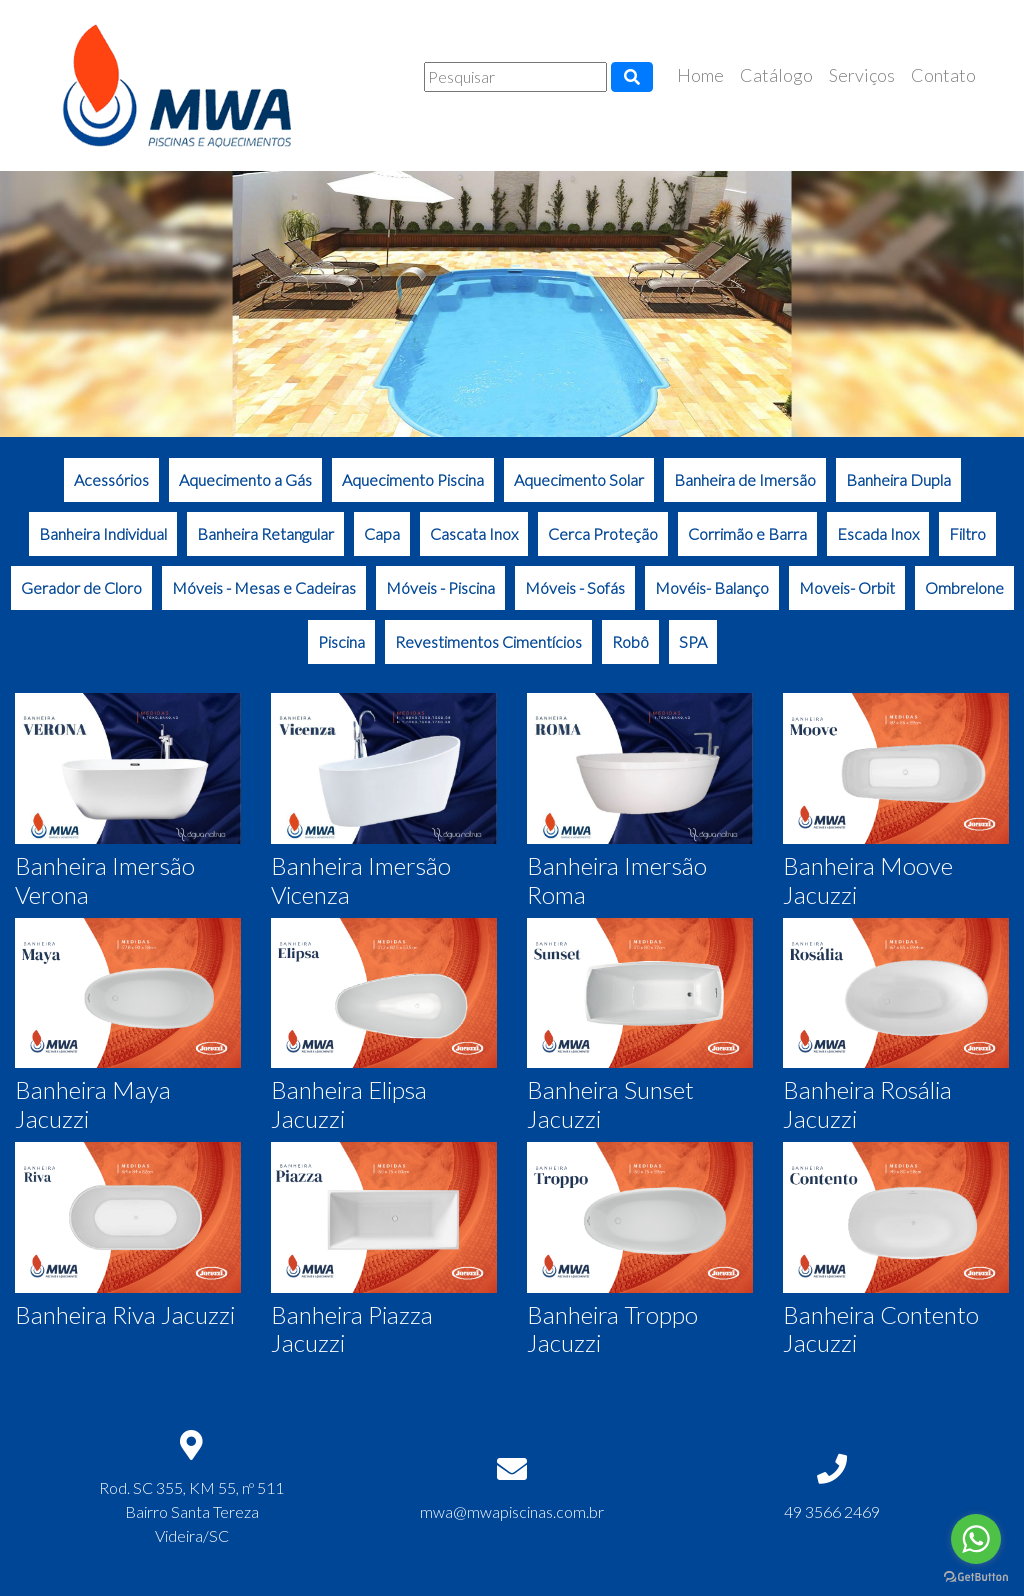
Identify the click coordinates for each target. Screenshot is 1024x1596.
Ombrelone (964, 587)
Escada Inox (878, 533)
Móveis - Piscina (440, 587)
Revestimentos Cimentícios (488, 641)
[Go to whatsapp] (976, 1539)
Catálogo (776, 75)
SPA (693, 641)
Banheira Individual (103, 533)
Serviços (862, 75)
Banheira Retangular (265, 533)
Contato (943, 75)
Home (700, 75)
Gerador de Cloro (81, 587)
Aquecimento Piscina (413, 479)
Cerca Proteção (603, 533)
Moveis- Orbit (847, 587)
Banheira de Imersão (745, 479)
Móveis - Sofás (575, 587)
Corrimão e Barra (747, 533)
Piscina (341, 641)
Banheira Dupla (898, 479)
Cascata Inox (474, 533)
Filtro (967, 533)
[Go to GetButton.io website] (976, 1576)
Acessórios (111, 479)
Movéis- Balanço (712, 587)
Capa (382, 533)
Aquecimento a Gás (245, 479)
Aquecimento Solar (579, 479)
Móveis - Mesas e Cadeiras (264, 587)
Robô (630, 641)
